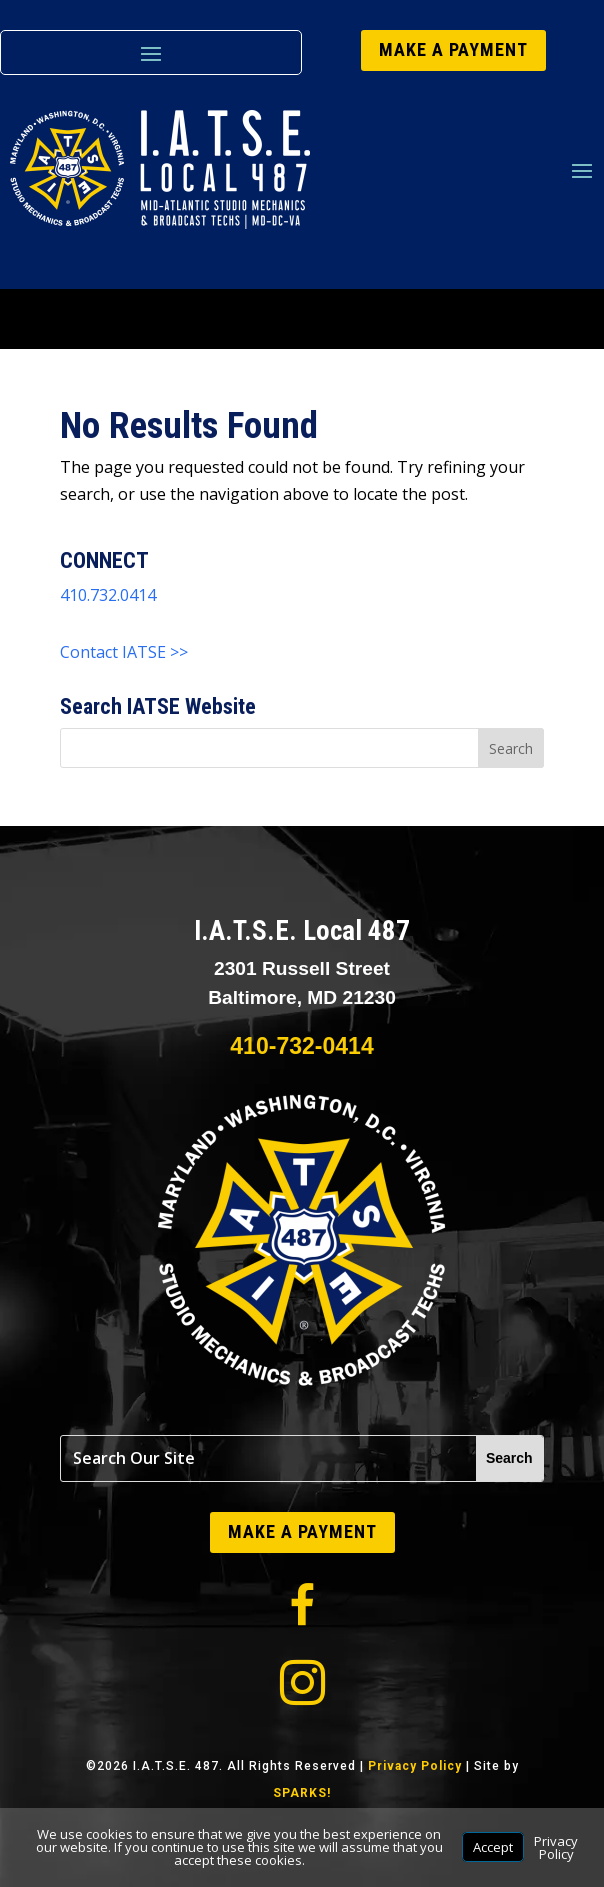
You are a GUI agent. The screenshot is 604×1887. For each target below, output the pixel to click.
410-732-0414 (301, 1046)
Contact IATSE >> (124, 652)
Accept (493, 1847)
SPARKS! (302, 1793)
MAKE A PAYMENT (453, 49)
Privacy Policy (415, 1766)
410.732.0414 (108, 595)
